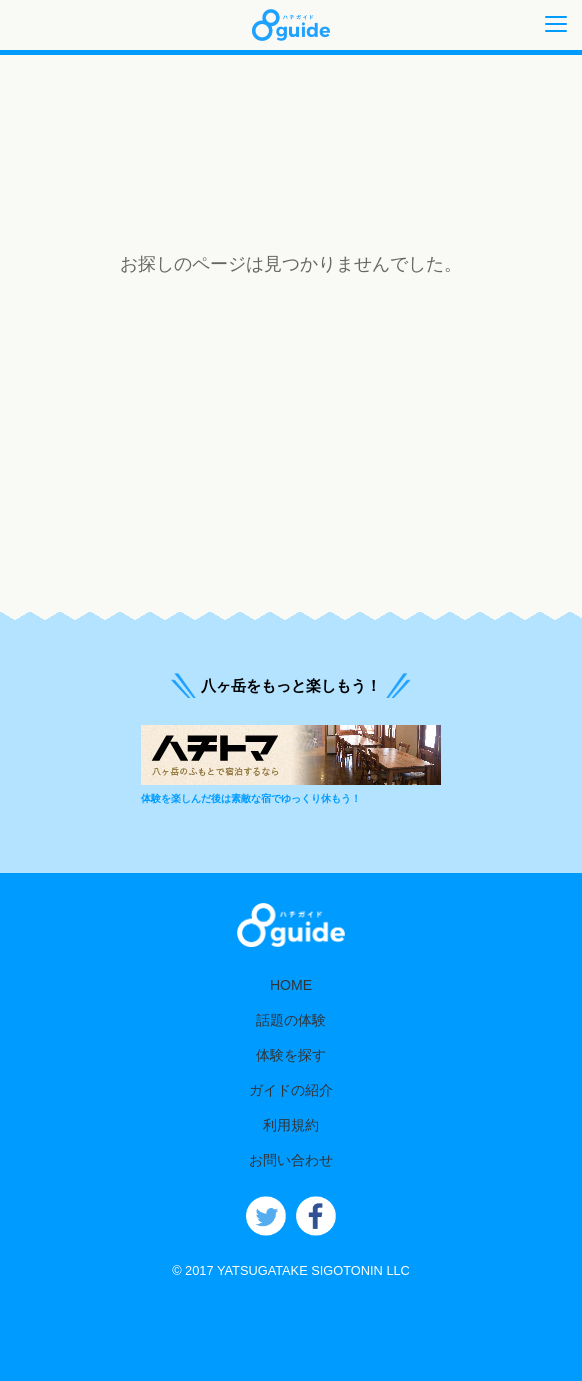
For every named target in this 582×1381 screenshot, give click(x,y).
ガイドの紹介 (291, 1090)
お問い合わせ (291, 1160)
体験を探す (291, 1055)
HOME (291, 985)
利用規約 (291, 1125)
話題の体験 (291, 1020)
